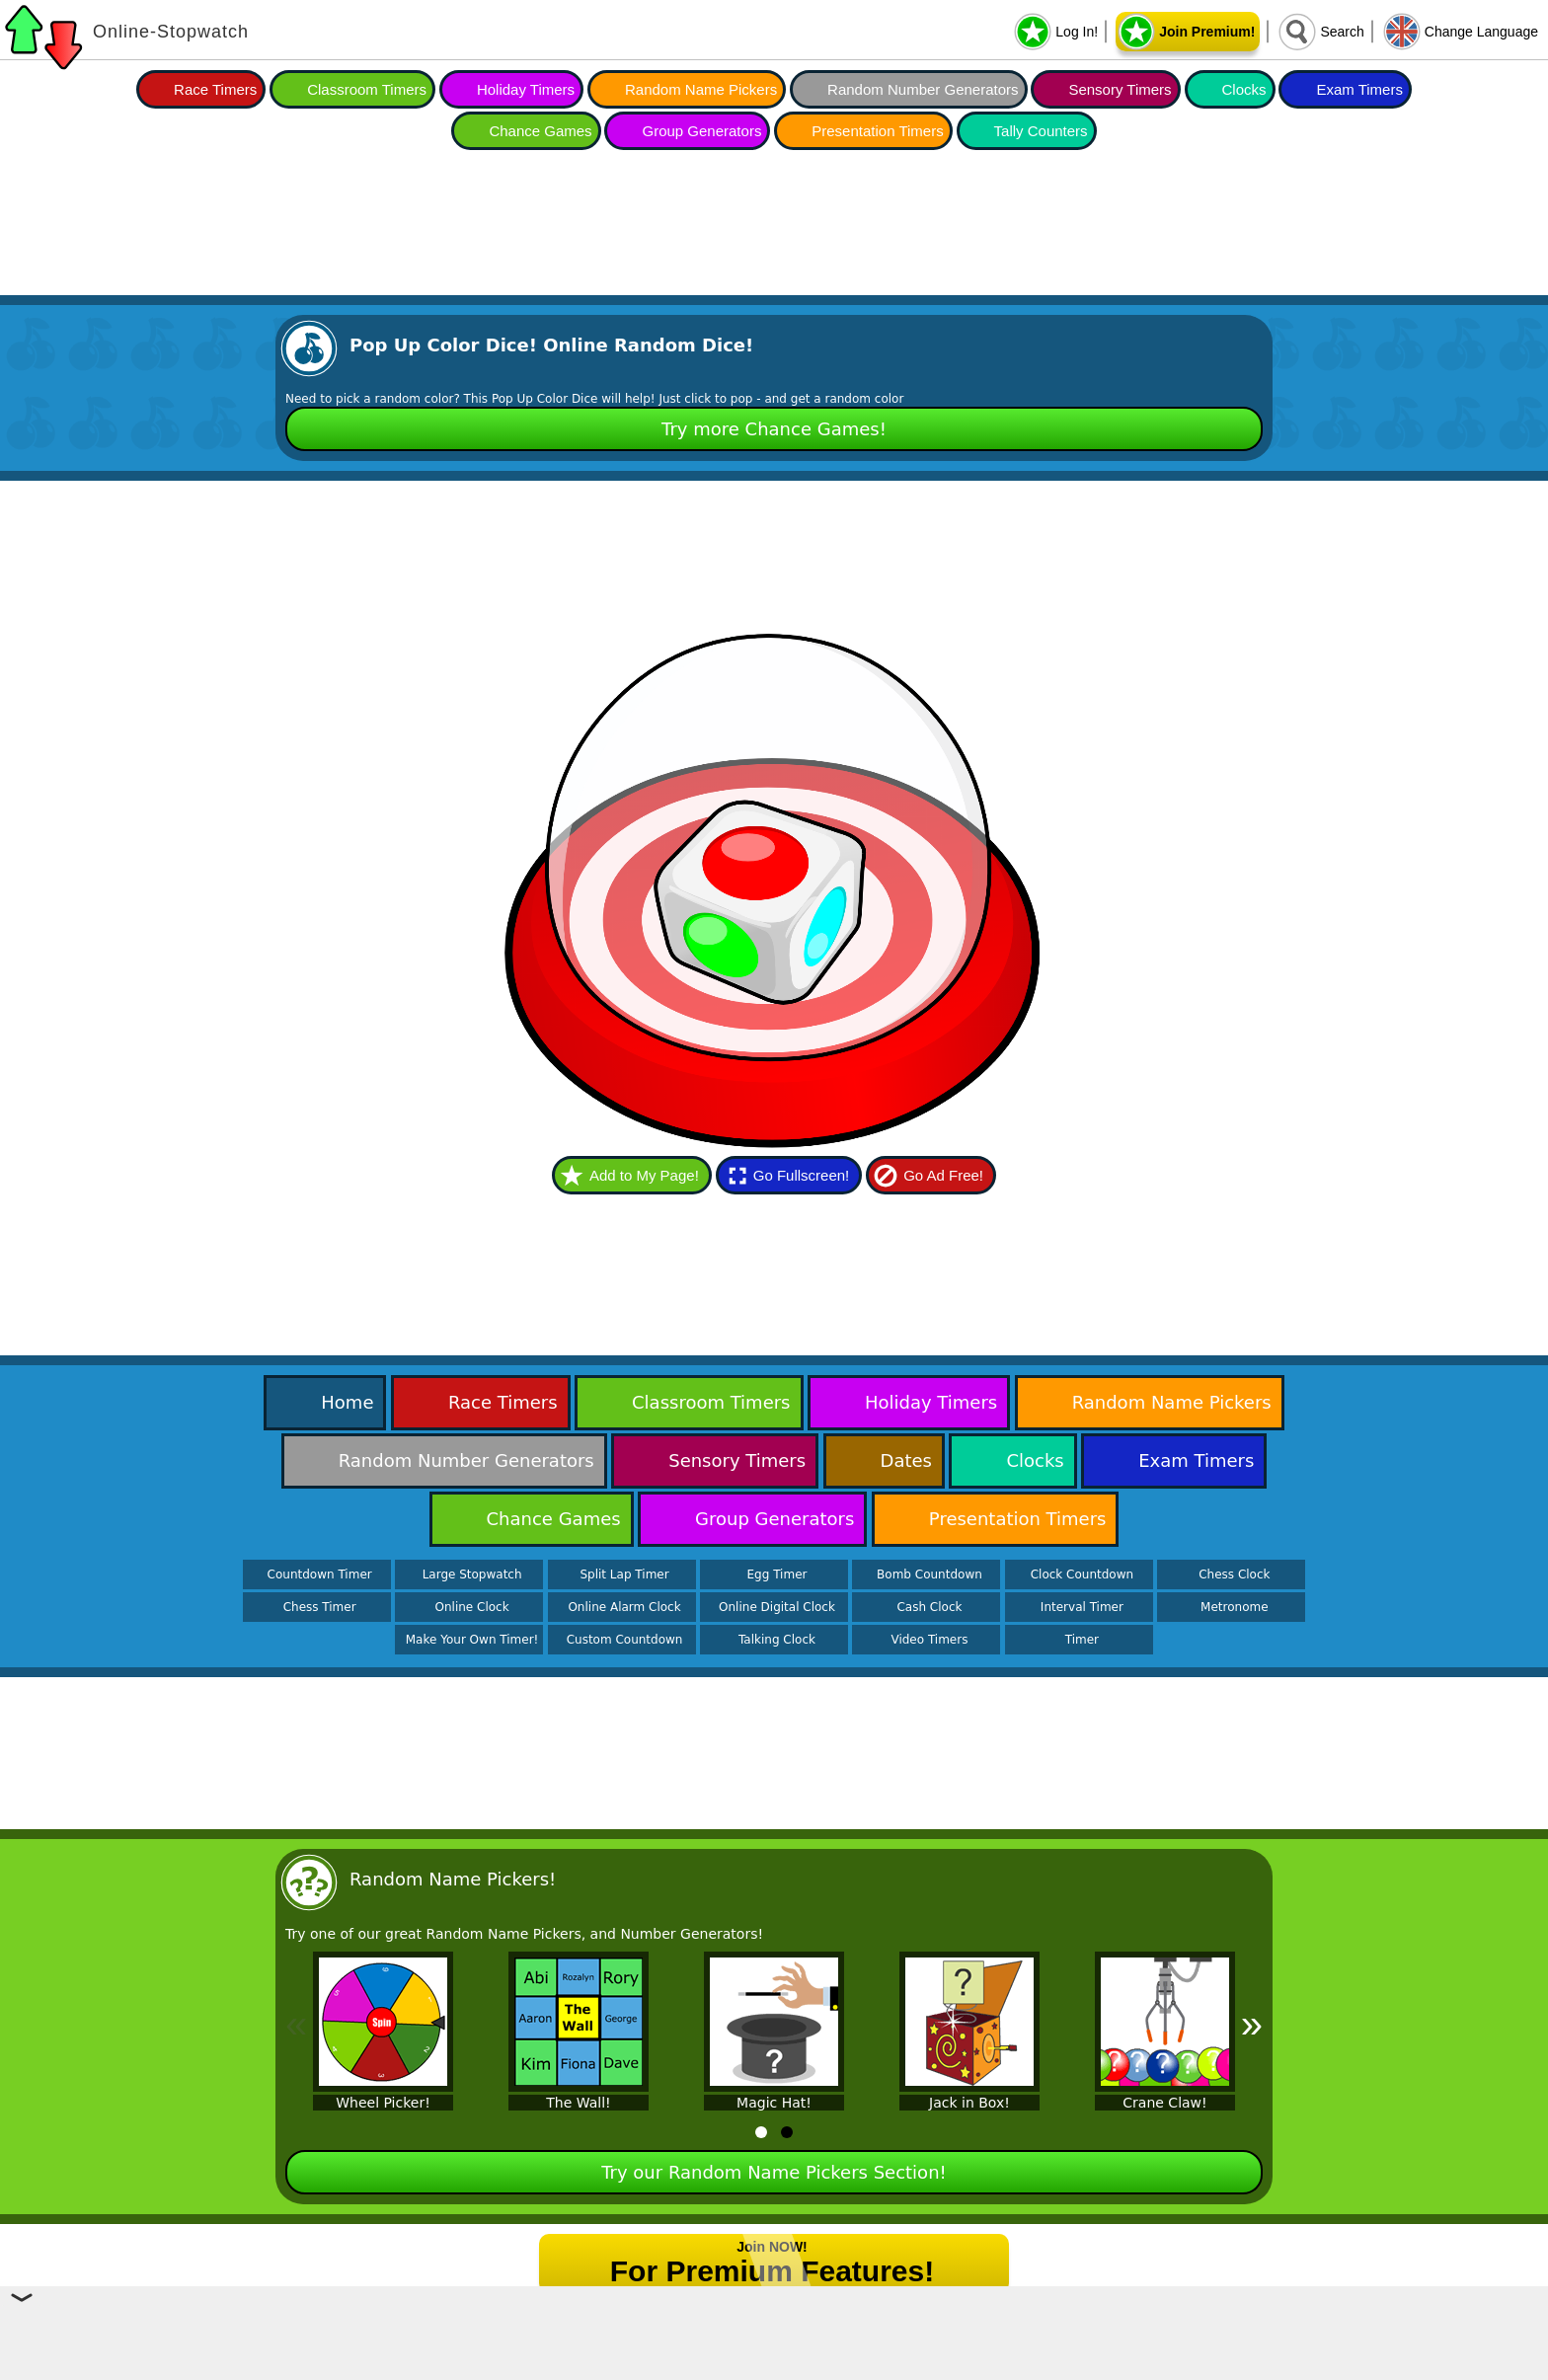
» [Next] (1252, 2023)
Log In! (1076, 31)
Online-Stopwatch (171, 31)
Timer (1082, 1640)
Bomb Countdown (929, 1574)
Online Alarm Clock (624, 1607)
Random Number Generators (922, 89)
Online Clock (472, 1607)
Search (1341, 31)
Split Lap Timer (624, 1574)
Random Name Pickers (701, 89)
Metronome (1234, 1607)
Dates (906, 1460)
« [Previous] (296, 2023)
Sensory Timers (1119, 89)
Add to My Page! (644, 1175)
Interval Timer (1082, 1607)
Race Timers (215, 89)
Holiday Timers (526, 89)
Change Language (1481, 31)
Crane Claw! (1164, 2103)
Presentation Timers (877, 130)
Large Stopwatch (472, 1574)
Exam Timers (1359, 89)
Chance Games (540, 130)
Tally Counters (1041, 130)
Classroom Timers (366, 89)
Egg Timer (777, 1574)
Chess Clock (1234, 1574)
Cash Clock (929, 1607)
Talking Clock (776, 1640)
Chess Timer (319, 1607)
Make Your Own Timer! (472, 1640)
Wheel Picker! (383, 2103)
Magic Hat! (774, 2103)
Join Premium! (1207, 31)
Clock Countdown (1082, 1574)
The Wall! (578, 2103)
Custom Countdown (625, 1640)
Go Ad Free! (943, 1175)
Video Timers (929, 1640)
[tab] (761, 2132)
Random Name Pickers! (452, 1879)
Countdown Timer (320, 1574)
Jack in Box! (969, 2103)
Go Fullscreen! (801, 1175)
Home (347, 1402)
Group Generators (701, 130)
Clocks (1244, 89)
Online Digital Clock (777, 1607)
